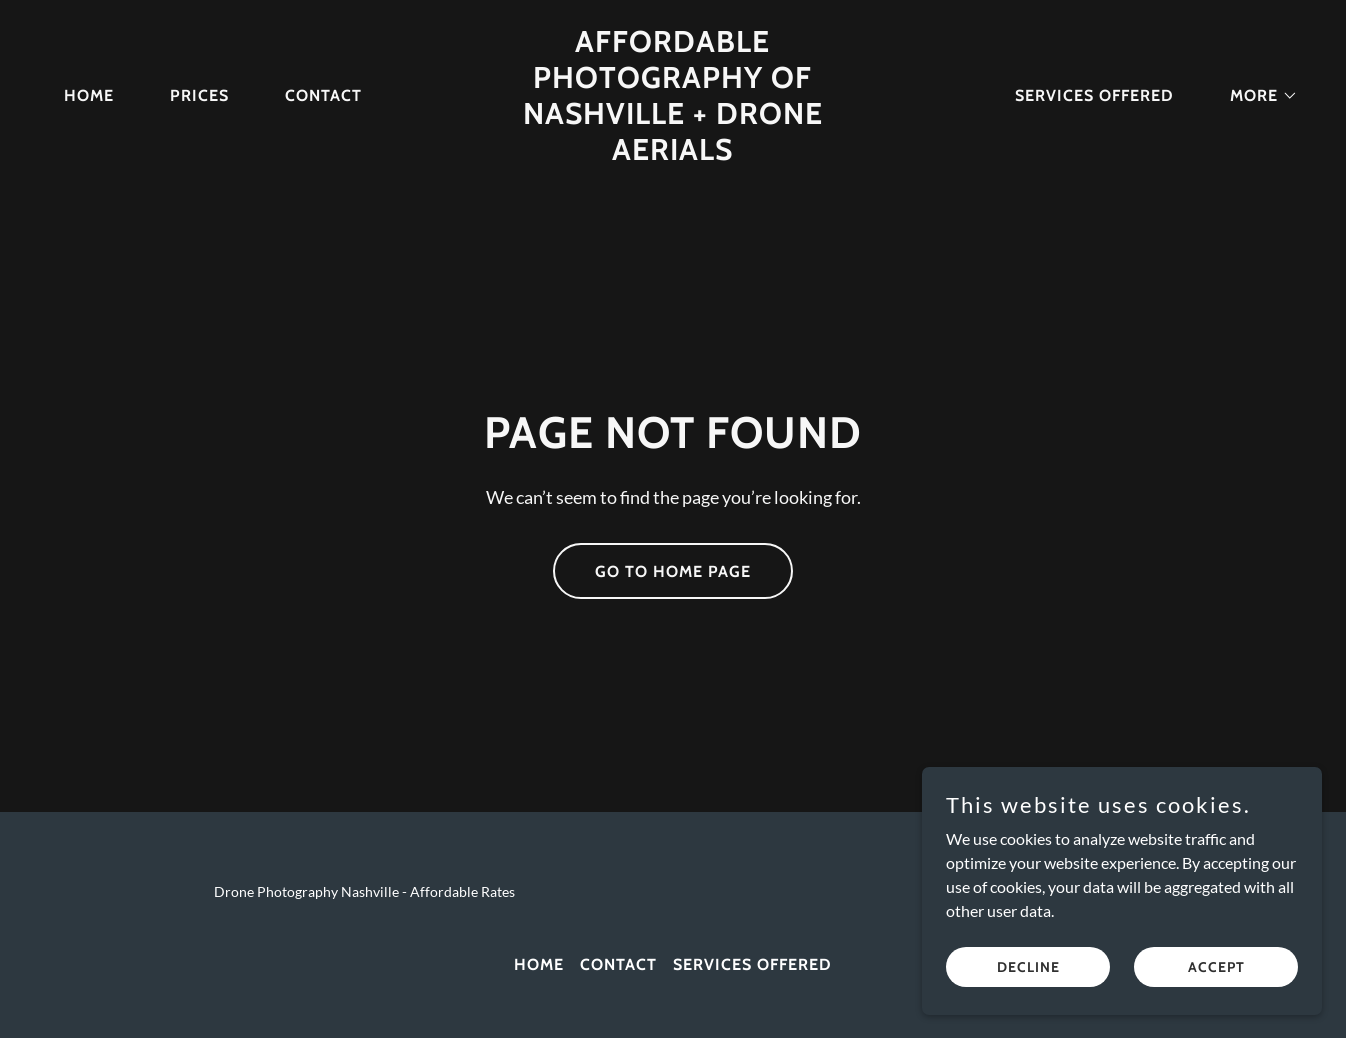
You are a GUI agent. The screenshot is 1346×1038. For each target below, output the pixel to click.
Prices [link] (199, 95)
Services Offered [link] (1094, 95)
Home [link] (89, 95)
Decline (1028, 966)
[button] (1256, 96)
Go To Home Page (673, 571)
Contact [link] (323, 95)
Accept (1216, 966)
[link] (673, 153)
